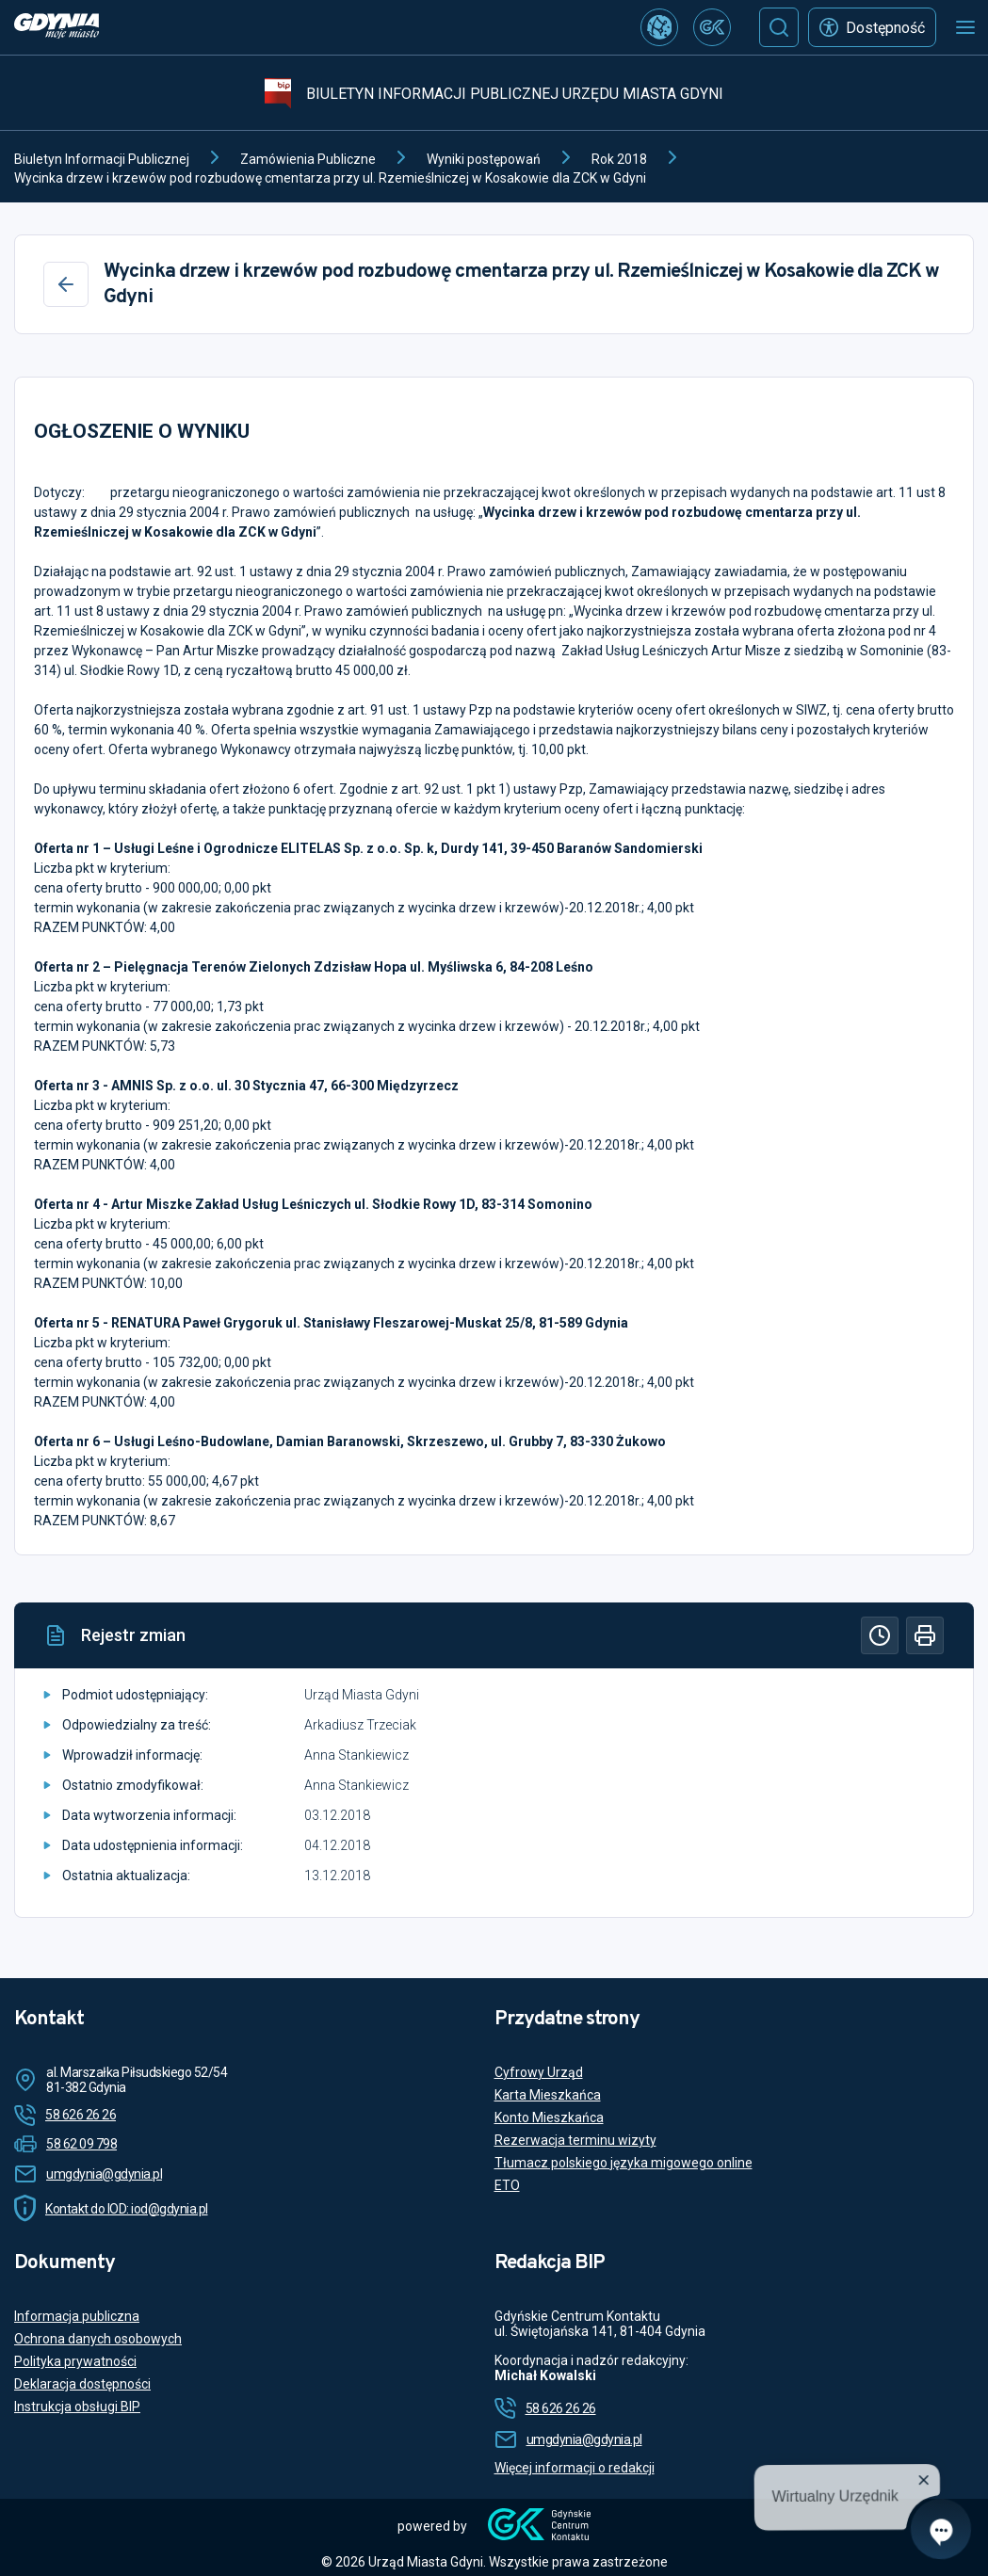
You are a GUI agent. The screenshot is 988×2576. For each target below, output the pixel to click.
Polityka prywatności (75, 2361)
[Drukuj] (925, 1635)
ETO (507, 2185)
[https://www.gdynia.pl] (56, 27)
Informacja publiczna (76, 2316)
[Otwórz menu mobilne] (965, 27)
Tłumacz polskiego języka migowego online (623, 2162)
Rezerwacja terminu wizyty (575, 2140)
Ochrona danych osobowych (98, 2338)
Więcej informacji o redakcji (574, 2467)
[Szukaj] (779, 27)
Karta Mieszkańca (547, 2094)
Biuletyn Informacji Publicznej (101, 159)
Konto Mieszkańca (549, 2117)
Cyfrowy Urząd (538, 2072)
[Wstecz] (66, 284)
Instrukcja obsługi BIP (77, 2406)
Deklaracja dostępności (82, 2383)
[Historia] (880, 1635)
